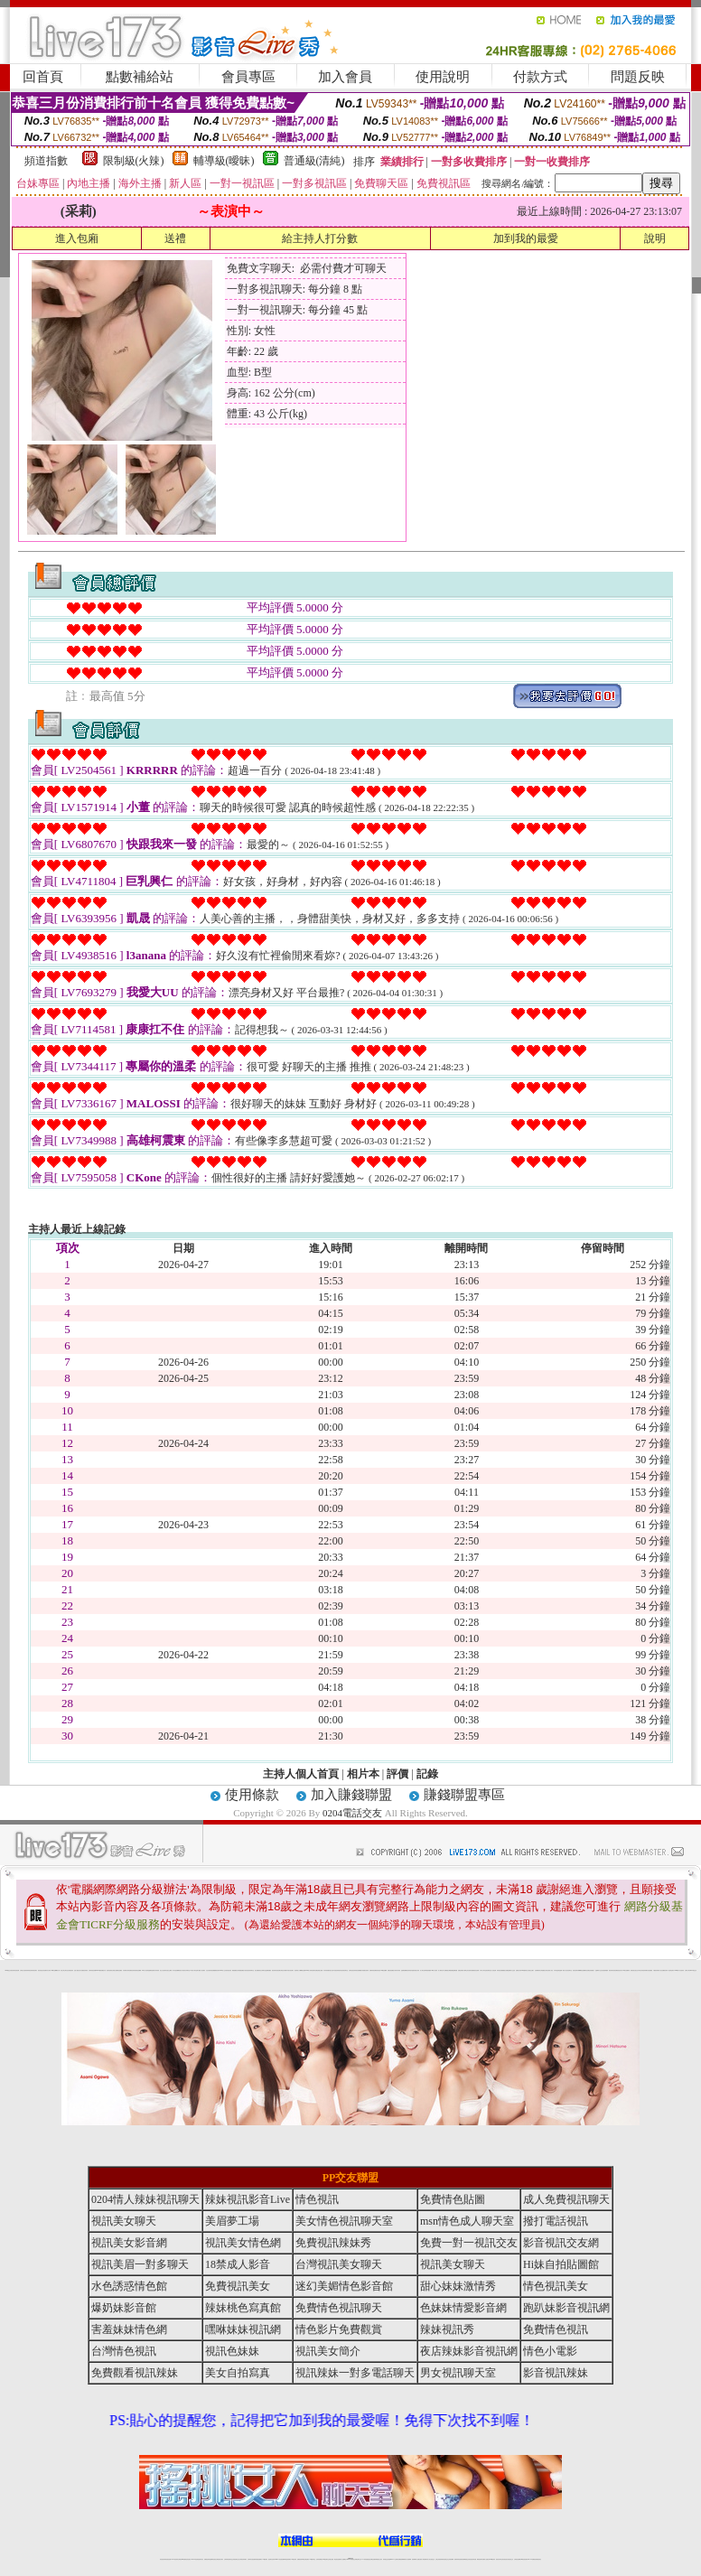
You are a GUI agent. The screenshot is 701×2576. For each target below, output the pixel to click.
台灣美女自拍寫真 (23, 1970)
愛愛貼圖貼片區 (242, 1970)
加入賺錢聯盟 (351, 1794)
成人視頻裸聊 (408, 2559)
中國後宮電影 (656, 1970)
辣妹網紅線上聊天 (378, 2559)
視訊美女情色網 (243, 2242)
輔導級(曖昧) (224, 160)
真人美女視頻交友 (431, 2559)
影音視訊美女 (505, 2559)
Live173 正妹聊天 (394, 2559)
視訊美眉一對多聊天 (140, 2264)
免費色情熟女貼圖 (318, 1970)
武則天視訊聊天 (290, 1970)
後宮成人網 (181, 1970)
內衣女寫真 (48, 1970)
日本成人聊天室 (483, 1970)
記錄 (427, 1774)
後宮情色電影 (109, 1970)
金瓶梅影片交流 (598, 1970)
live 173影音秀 (195, 2559)
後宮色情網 (476, 1970)
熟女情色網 (44, 1970)
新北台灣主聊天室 (64, 1970)
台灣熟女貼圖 (114, 1970)
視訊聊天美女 (200, 2559)
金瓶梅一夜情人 (562, 1970)
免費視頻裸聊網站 (402, 2559)
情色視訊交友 (510, 2559)
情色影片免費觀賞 (338, 2329)
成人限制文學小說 (441, 1970)
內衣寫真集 (325, 1970)
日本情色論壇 (556, 1970)
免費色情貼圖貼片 (391, 1970)
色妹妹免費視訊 (319, 2559)
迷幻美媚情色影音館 (344, 2286)
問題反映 (638, 77)
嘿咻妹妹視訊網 (243, 2329)
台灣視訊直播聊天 (517, 2559)
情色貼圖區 (119, 1970)
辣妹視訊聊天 (34, 1970)
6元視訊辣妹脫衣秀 (337, 1970)
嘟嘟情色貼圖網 (582, 1970)
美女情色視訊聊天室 (344, 2221)
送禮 (175, 238)
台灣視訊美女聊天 (338, 2264)
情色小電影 (550, 2351)
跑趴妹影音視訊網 (566, 2307)
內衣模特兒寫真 (126, 1970)
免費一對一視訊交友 (469, 2242)
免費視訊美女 (237, 2286)
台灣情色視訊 (351, 1970)
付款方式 (540, 77)
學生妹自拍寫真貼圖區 (469, 1970)
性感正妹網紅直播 (371, 2559)
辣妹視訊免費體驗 (357, 1970)
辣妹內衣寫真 (397, 1970)
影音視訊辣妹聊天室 (250, 1970)
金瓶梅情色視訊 (213, 2559)
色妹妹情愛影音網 (463, 2307)
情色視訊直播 (168, 2559)
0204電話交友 (352, 1812)
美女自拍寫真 (237, 2372)
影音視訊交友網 (561, 2242)
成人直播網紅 (343, 2559)
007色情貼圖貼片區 (102, 1970)
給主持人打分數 (320, 238)
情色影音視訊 (188, 2559)
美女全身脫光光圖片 (530, 1970)
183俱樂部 (523, 1970)
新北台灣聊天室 (262, 1970)
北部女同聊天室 (186, 1970)
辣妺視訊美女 (538, 2559)
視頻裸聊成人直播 (415, 2559)
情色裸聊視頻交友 (465, 2559)
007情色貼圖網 (383, 1970)
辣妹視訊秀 (29, 1970)
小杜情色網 (493, 1970)
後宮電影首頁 (488, 1970)
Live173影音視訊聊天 (279, 2559)
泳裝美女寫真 (416, 1970)
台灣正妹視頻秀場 (439, 2559)
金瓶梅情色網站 (151, 1970)
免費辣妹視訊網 (372, 1970)
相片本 (363, 1774)
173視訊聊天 (264, 2559)
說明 (655, 238)
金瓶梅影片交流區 (511, 1970)
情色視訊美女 (555, 2286)
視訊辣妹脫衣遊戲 (410, 1970)
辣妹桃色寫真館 (243, 2307)
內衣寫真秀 (156, 1970)
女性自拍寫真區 (209, 1970)
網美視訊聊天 (479, 2559)
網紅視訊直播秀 (337, 2559)
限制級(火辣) (133, 160)
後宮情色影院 (228, 1970)
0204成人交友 (223, 1970)
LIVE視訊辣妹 (175, 2559)
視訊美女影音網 (129, 2242)
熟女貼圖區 (257, 1970)
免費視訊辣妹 (132, 1970)
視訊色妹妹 (232, 2351)
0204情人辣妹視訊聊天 (310, 1970)
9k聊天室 (53, 1970)
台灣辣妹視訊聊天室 (228, 2559)
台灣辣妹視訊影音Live (93, 1970)
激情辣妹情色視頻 (458, 2559)
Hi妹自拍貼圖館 (561, 2264)
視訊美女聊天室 (499, 2559)
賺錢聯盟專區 (464, 1794)
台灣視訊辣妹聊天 (243, 2559)
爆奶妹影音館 (123, 2307)
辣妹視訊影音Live (247, 2199)
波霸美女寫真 (518, 1970)
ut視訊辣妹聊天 (288, 2559)
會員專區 (248, 77)
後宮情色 (40, 1970)
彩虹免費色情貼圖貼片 (589, 1970)
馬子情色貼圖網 (176, 1970)
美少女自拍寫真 (163, 1970)
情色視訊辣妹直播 (472, 2559)
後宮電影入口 (297, 1970)
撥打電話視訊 (555, 2221)
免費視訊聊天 (300, 2559)
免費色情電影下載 (461, 1970)
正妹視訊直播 (330, 2559)
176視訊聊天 (325, 2559)
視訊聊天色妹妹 (271, 2559)
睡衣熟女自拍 (330, 1970)
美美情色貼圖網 (138, 1970)
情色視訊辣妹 (162, 2559)
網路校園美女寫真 (235, 1970)
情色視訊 (317, 2199)
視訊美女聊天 (123, 2221)
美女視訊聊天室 (568, 1970)
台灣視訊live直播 (181, 2559)
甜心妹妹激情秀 (458, 2286)
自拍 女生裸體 (169, 1970)
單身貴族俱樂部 (428, 1970)
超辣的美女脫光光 (634, 1970)
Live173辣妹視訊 (349, 2559)
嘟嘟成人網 (57, 1970)
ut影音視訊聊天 (524, 2559)
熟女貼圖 (506, 1970)
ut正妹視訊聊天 (306, 2559)
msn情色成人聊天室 (467, 2221)
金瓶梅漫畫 (455, 1970)
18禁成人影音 (237, 2264)
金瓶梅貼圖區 (268, 1970)
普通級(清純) (314, 160)
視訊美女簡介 (619, 1970)
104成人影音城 (145, 1970)
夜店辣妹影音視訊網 (15, 1970)
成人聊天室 (422, 1970)
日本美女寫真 (640, 1970)
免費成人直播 (485, 2559)
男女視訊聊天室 (458, 2372)
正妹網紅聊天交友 (357, 2559)
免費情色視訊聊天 (338, 2307)
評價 (397, 1774)
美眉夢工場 (232, 2221)
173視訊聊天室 (312, 2559)
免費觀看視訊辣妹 (216, 1970)
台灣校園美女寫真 (543, 1970)
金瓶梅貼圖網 (404, 1970)
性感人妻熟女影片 (77, 1970)
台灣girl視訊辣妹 (491, 2559)
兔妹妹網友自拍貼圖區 (647, 1970)
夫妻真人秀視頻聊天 (423, 2559)
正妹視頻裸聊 (450, 2559)
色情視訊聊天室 (344, 1970)
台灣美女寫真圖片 (283, 1970)
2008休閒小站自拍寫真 (680, 1970)
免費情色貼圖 (452, 2199)
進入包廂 (76, 238)
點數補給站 (139, 77)
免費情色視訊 (555, 2329)
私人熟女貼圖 (661, 1970)
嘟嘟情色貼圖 (302, 1970)
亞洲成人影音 (550, 1970)
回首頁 (43, 77)
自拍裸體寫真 (537, 1970)
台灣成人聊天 (687, 1970)
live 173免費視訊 (531, 2559)
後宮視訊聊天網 (576, 1970)
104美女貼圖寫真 (626, 1970)
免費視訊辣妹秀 (84, 1970)
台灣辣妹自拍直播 (251, 2559)
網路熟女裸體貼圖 (449, 1970)
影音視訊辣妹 (555, 2372)
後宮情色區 (378, 1970)
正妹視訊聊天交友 (235, 2559)
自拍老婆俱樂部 (605, 1970)
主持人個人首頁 (301, 1774)
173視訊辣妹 (293, 2559)
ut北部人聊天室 (194, 1970)
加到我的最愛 (525, 238)
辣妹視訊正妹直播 (386, 2559)
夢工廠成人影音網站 (201, 1970)
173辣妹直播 (365, 2559)
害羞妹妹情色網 (129, 2329)
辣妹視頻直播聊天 (258, 2559)
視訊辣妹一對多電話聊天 (669, 1970)
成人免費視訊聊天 (566, 2199)
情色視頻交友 (445, 2559)
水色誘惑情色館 (129, 2286)
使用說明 (443, 77)
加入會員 (345, 77)
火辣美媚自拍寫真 (365, 1970)
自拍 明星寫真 (70, 1970)
